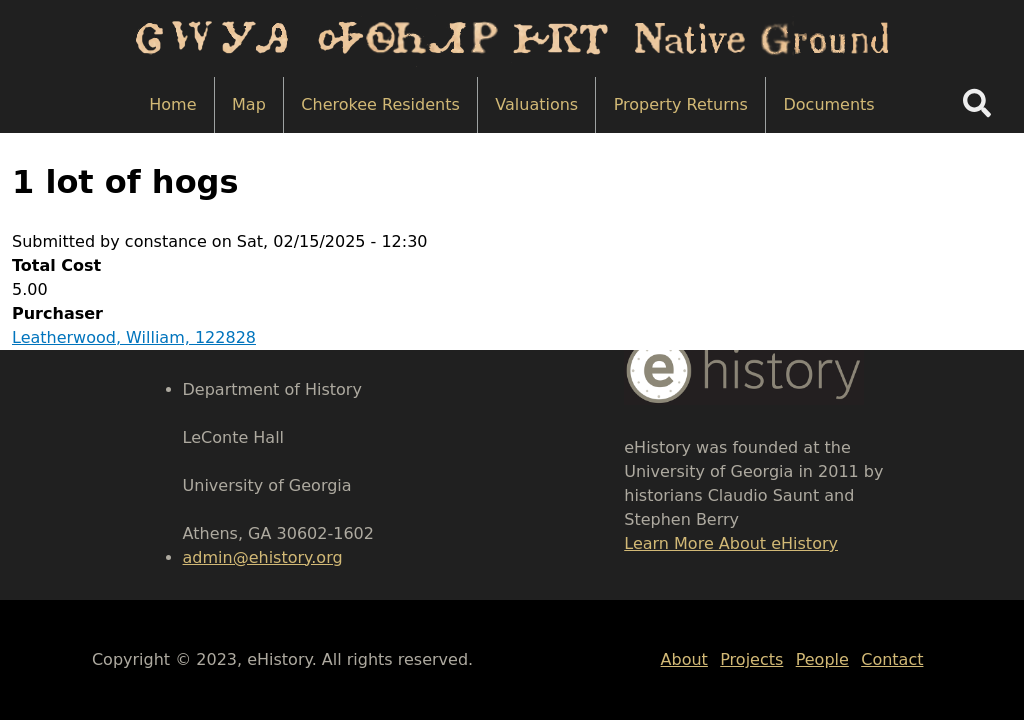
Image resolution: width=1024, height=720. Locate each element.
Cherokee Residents (380, 104)
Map (249, 104)
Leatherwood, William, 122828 (134, 337)
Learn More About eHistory (731, 543)
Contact (892, 659)
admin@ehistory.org (263, 557)
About (684, 659)
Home (172, 104)
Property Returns (681, 104)
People (822, 659)
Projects (751, 659)
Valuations (536, 104)
